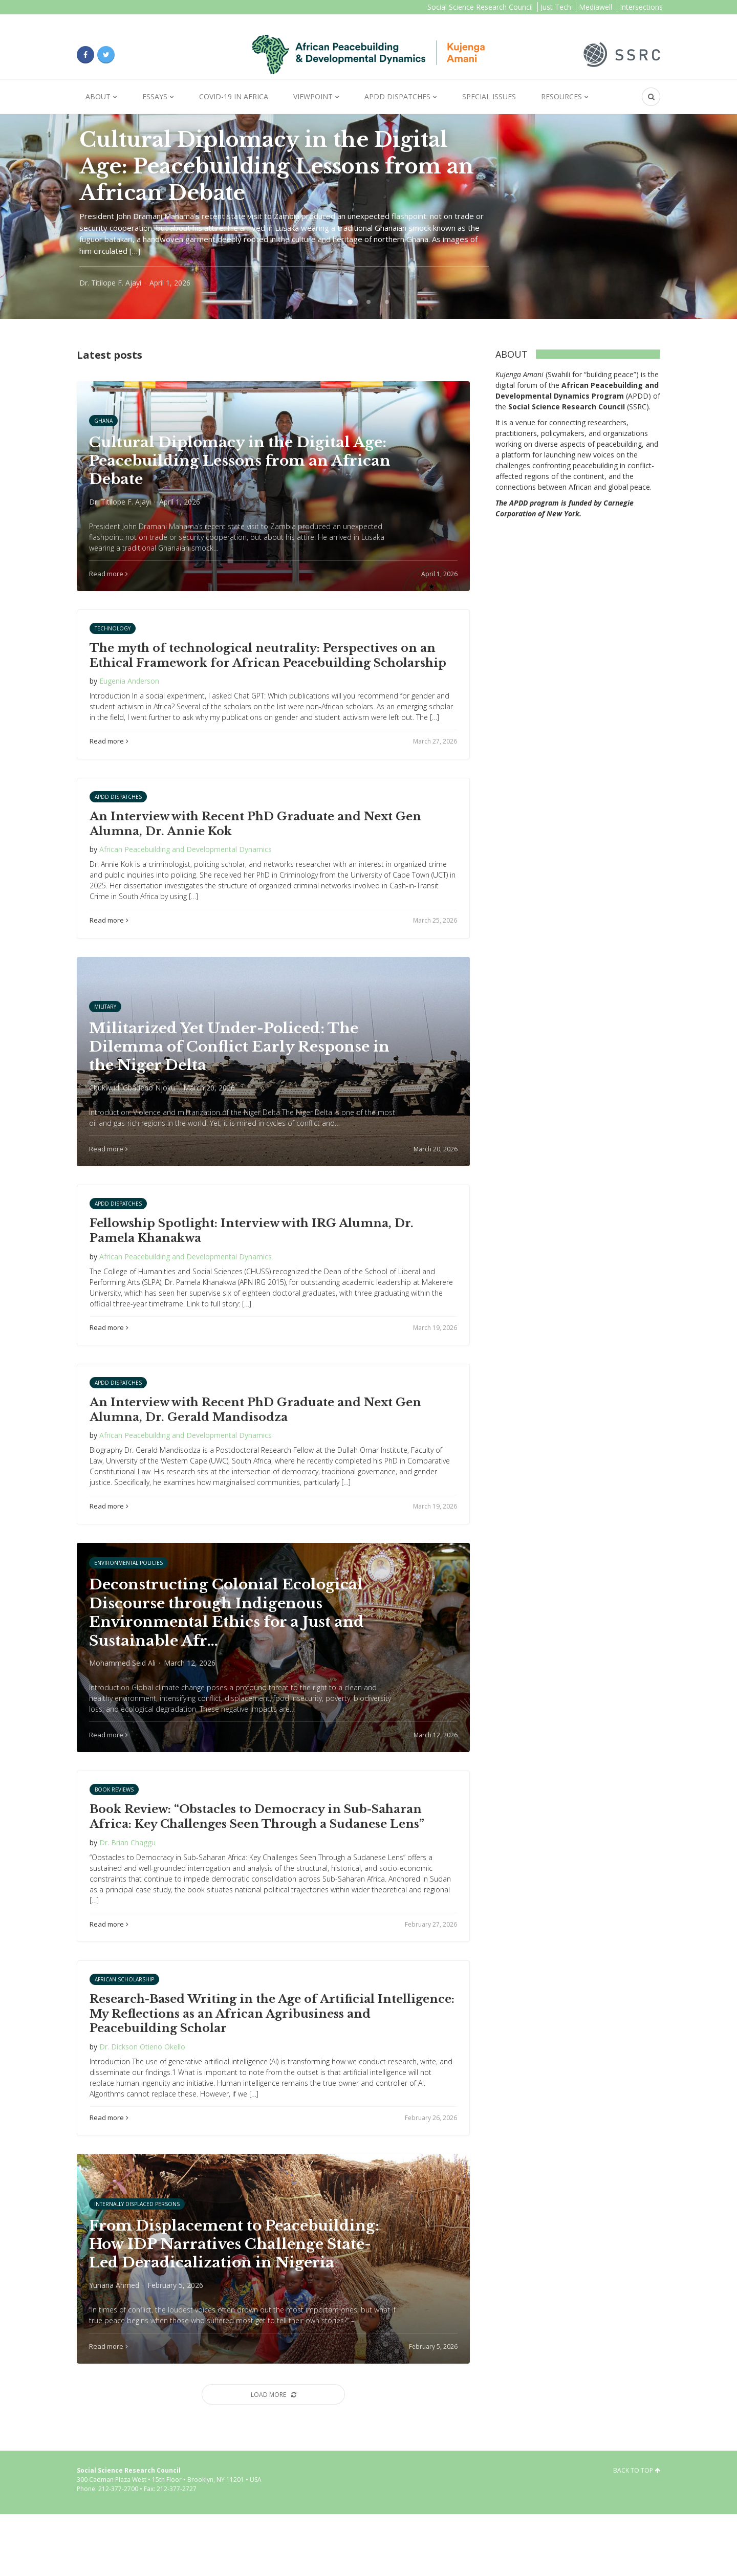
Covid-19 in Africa (233, 96)
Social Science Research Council (480, 7)
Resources (561, 96)
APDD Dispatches (397, 96)
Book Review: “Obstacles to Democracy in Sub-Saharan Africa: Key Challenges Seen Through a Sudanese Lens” (257, 1863)
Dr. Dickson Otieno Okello (142, 2093)
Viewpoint (313, 96)
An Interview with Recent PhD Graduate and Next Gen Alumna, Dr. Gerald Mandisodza (255, 1441)
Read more (109, 756)
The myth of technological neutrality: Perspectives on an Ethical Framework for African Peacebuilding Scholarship (268, 671)
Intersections (641, 7)
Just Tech (555, 7)
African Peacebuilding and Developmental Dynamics (185, 864)
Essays (154, 96)
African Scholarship (124, 2025)
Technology (113, 643)
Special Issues (489, 96)
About (98, 96)
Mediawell (595, 7)
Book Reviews (114, 1836)
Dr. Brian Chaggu (127, 1888)
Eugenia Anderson (129, 697)
